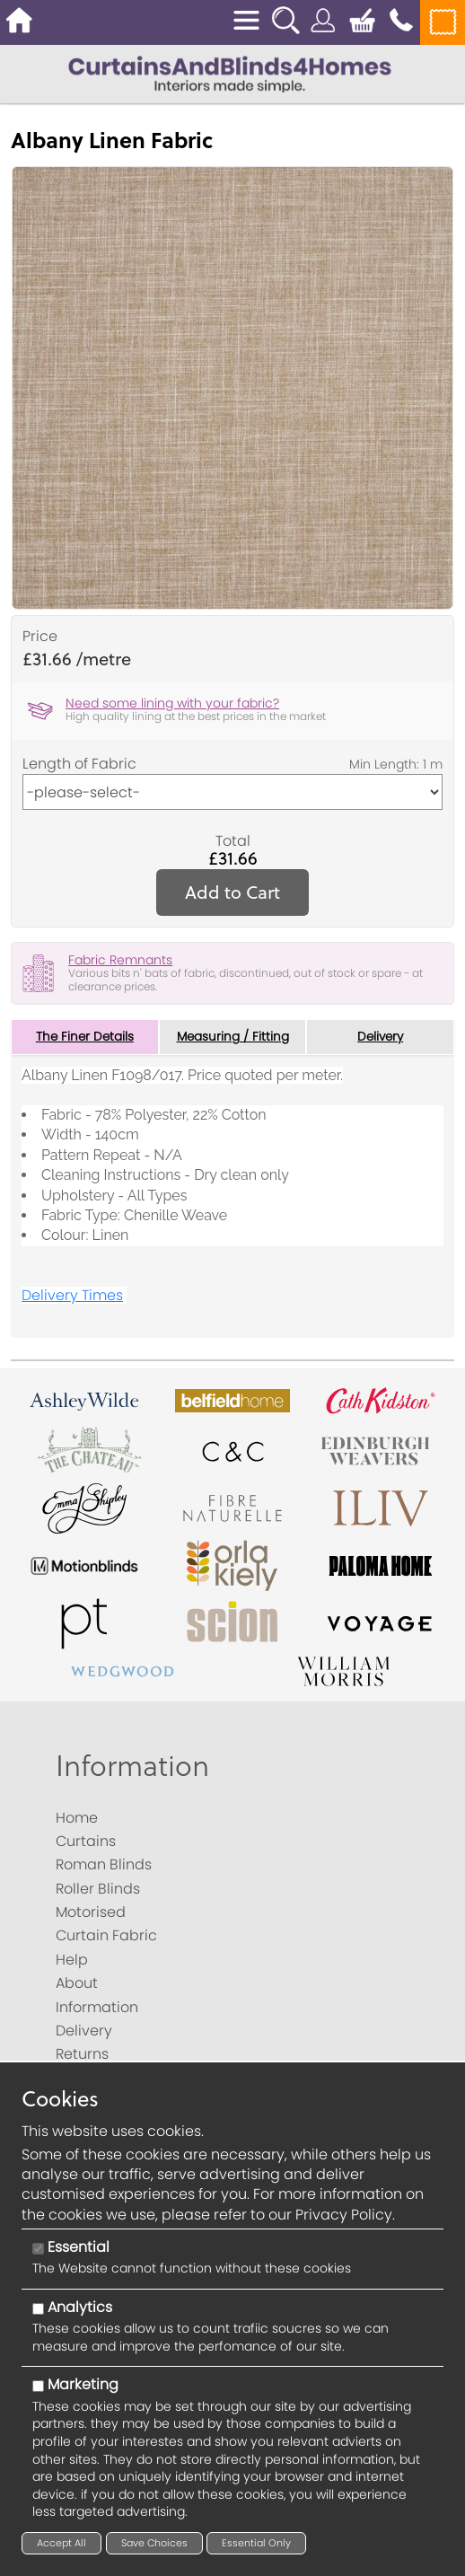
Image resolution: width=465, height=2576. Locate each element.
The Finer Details (84, 1037)
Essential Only (256, 2543)
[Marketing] (38, 2386)
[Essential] (38, 2249)
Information (132, 1765)
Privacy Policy (343, 2214)
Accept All (61, 2543)
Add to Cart (232, 892)
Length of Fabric (79, 764)
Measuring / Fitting (233, 1037)
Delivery (380, 1037)
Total (232, 841)
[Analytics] (38, 2309)
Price (39, 636)
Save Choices (154, 2543)
